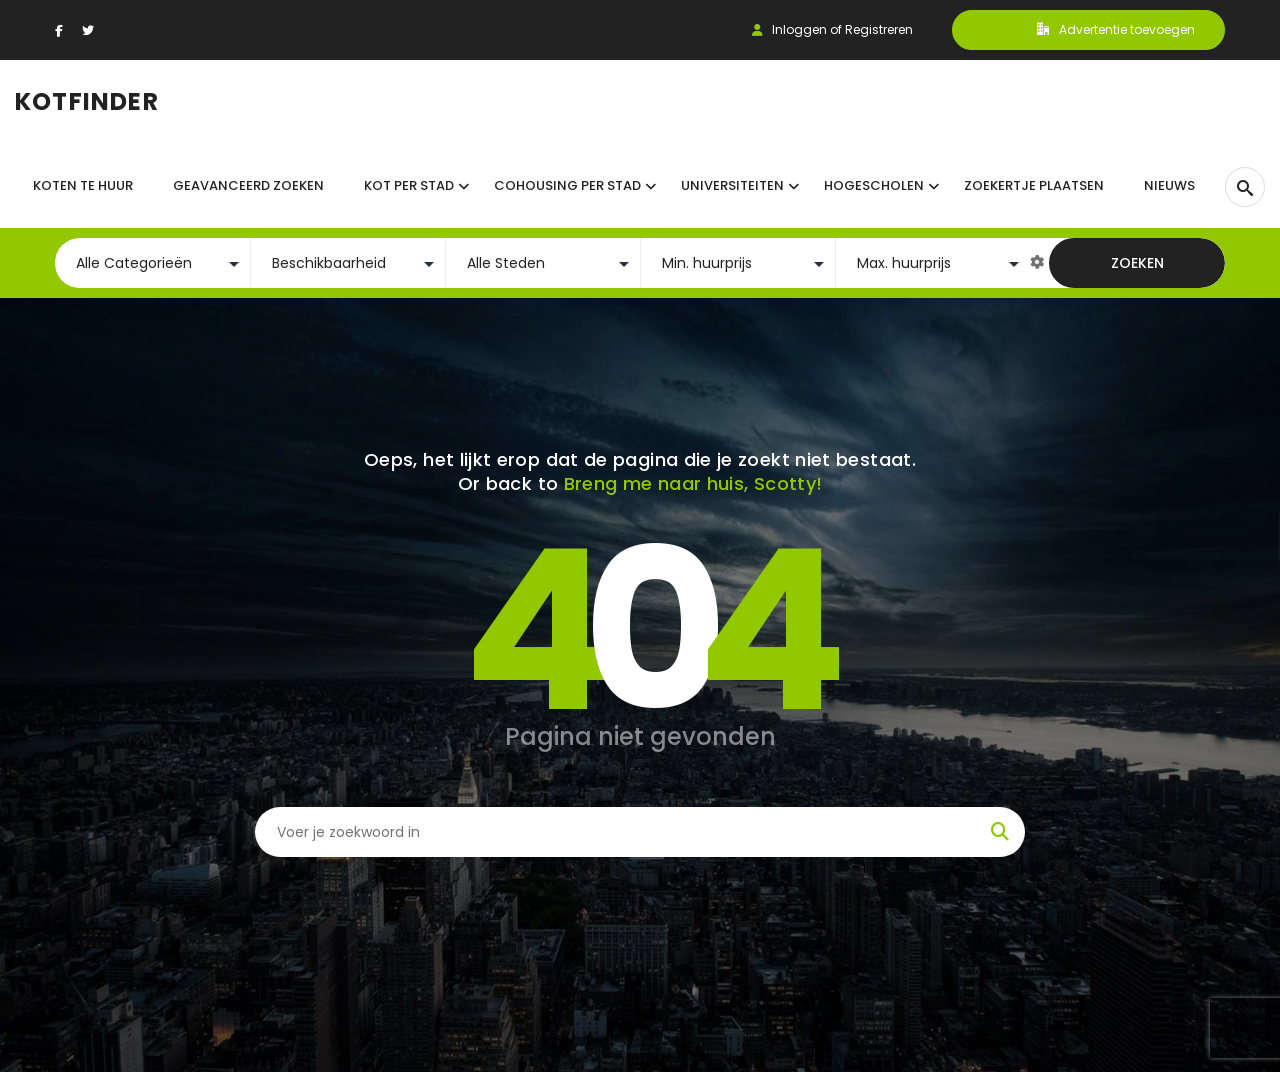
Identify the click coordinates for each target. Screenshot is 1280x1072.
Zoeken (1137, 263)
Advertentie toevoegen (1116, 29)
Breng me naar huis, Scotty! (693, 483)
